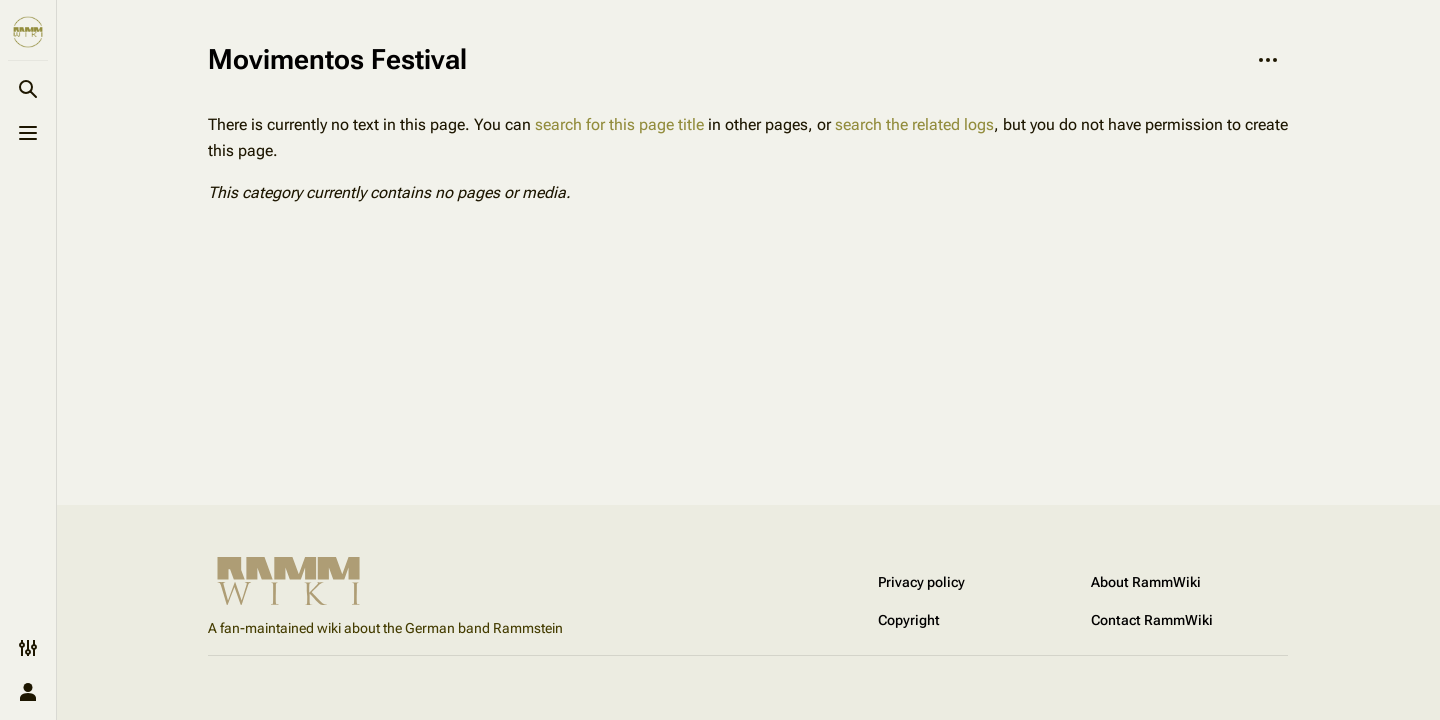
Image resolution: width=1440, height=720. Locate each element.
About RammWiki (1146, 582)
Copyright (909, 620)
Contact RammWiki (1152, 620)
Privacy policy (921, 582)
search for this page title (619, 124)
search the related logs (914, 124)
